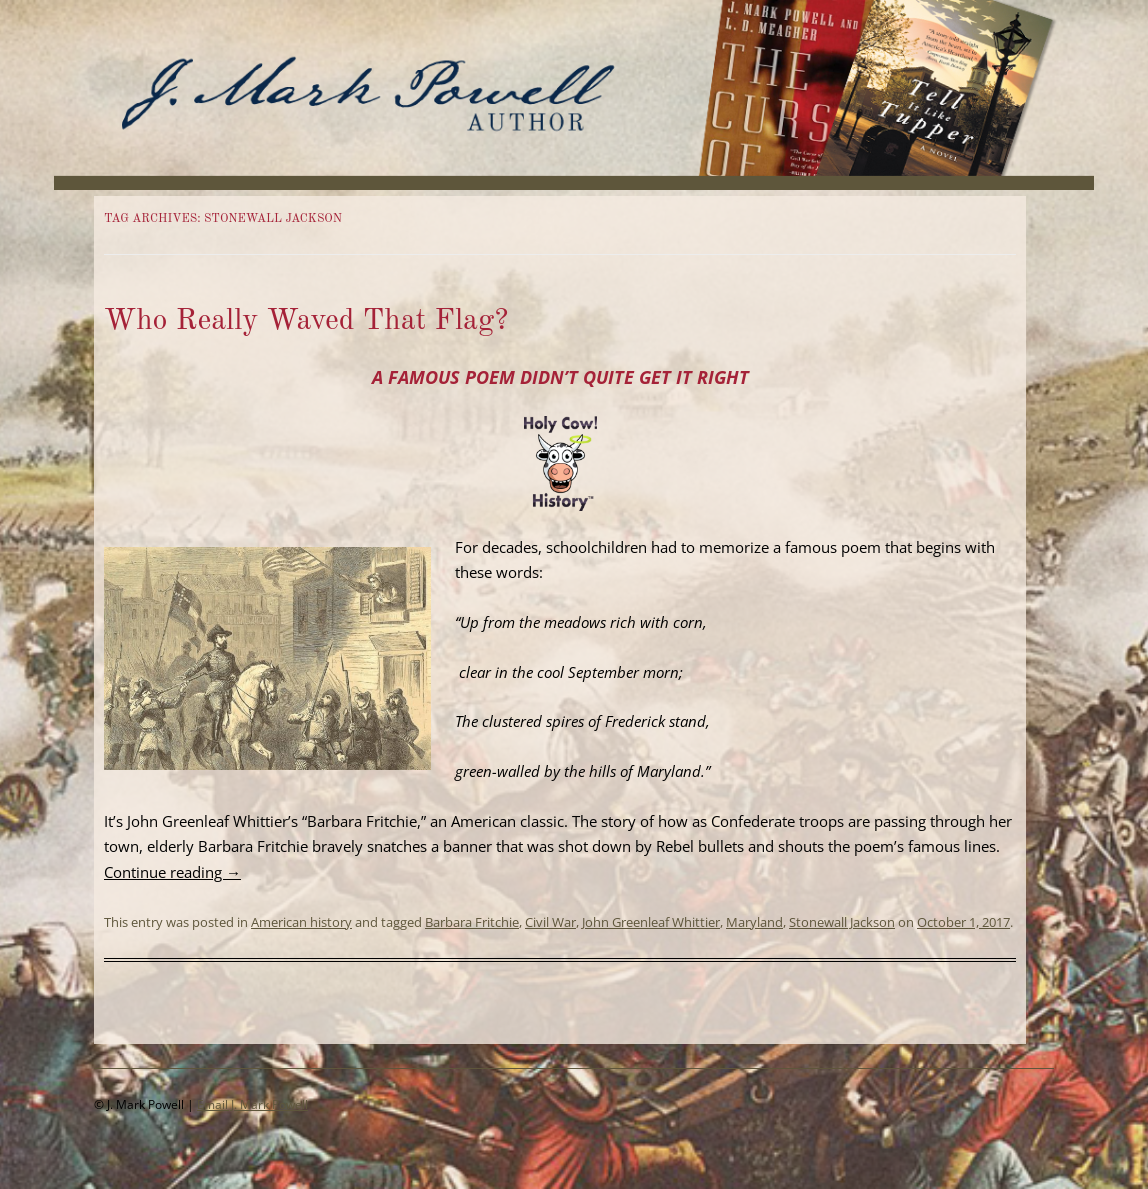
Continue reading (172, 872)
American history (301, 922)
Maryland (754, 922)
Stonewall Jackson (842, 922)
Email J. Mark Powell (252, 1104)
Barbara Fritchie (472, 922)
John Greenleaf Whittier (651, 922)
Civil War (550, 922)
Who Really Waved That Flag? (306, 321)
